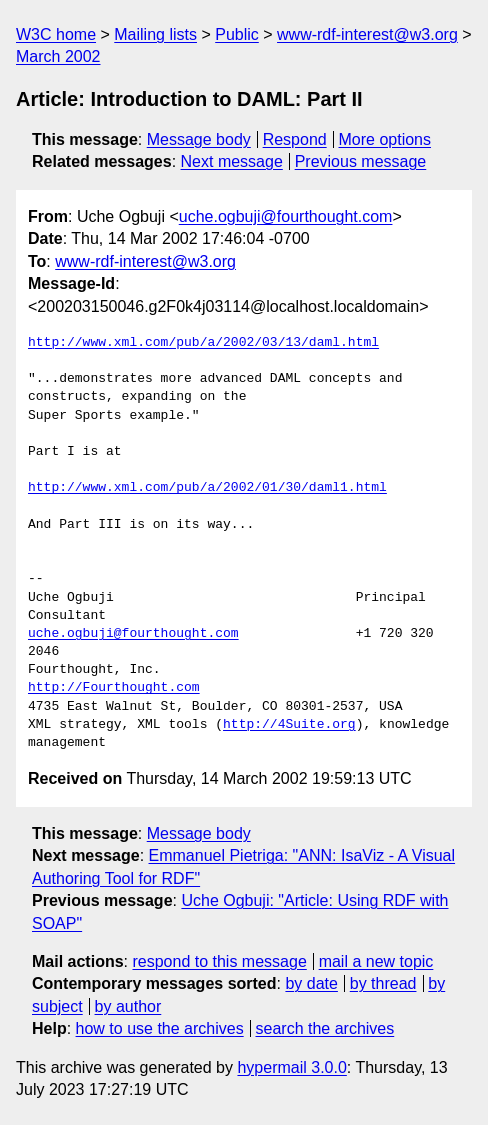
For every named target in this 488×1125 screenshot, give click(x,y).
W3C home (56, 34)
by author (128, 1006)
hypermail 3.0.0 (291, 1067)
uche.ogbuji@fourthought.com (286, 216)
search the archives (325, 1028)
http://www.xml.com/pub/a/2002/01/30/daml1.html (207, 488)
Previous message (361, 161)
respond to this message (219, 961)
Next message (232, 161)
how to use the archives (160, 1028)
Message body (199, 139)
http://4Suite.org (289, 725)
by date (311, 983)
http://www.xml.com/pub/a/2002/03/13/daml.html (203, 343)
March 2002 (58, 56)
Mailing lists (155, 34)
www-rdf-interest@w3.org (367, 34)
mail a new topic (376, 961)
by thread (383, 983)
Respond (295, 139)
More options (385, 139)
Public (237, 34)
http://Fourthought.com (114, 688)
